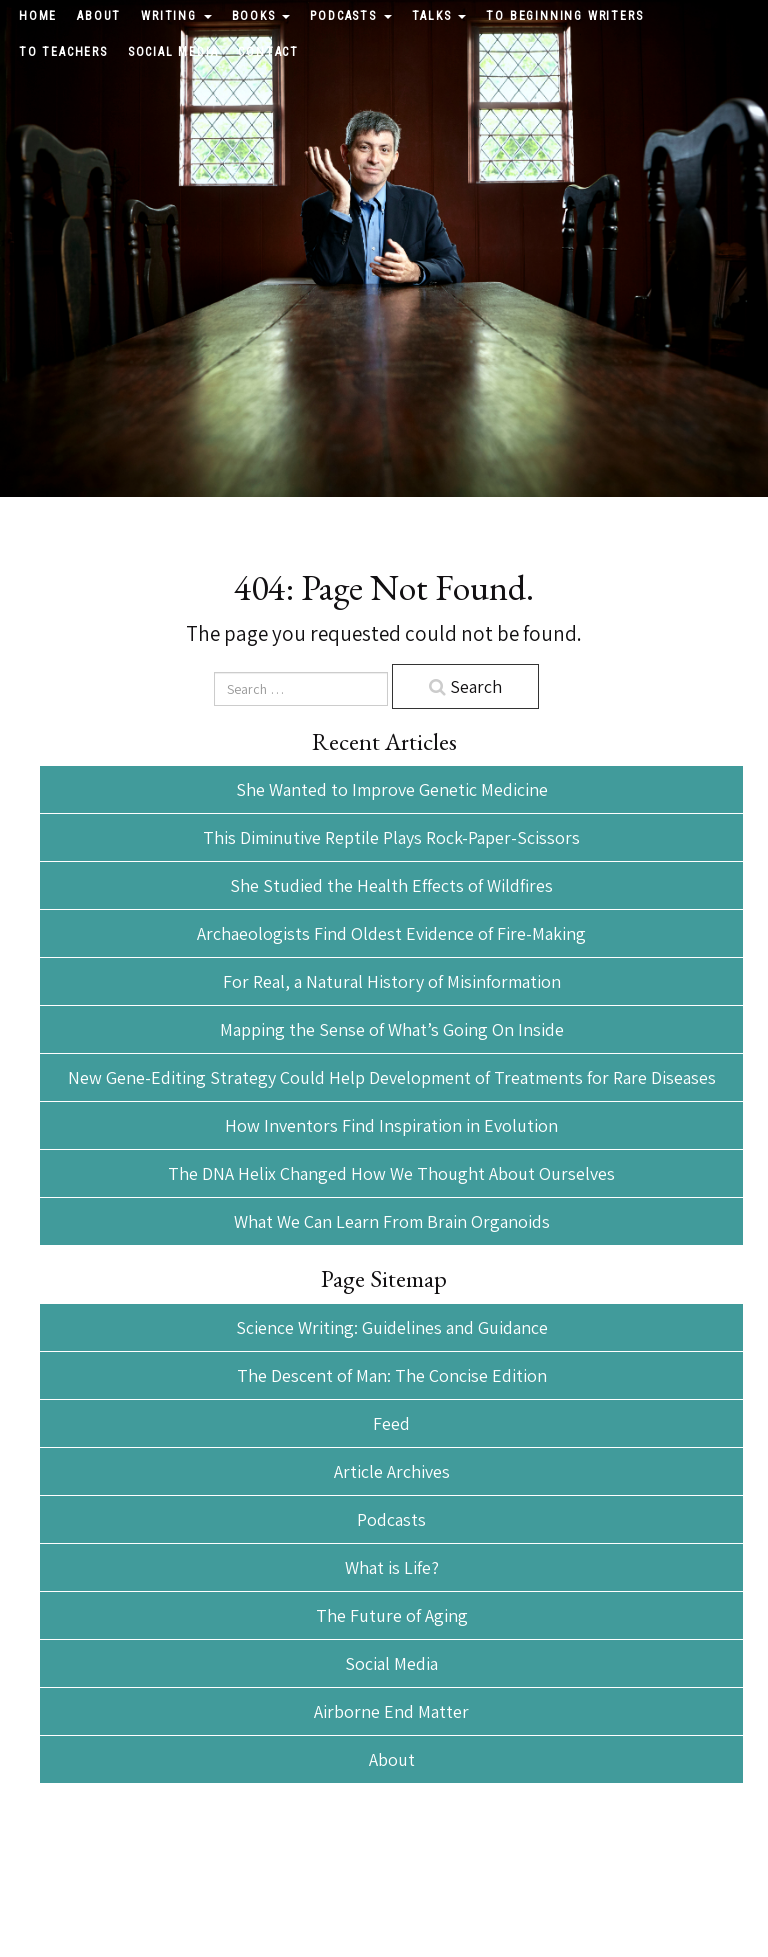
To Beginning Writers (564, 16)
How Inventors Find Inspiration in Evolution (391, 1125)
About (99, 16)
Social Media (173, 52)
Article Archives (392, 1471)
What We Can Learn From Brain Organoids (392, 1221)
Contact (268, 52)
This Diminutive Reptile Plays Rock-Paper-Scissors (391, 837)
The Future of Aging (392, 1615)
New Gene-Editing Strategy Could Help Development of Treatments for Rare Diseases (392, 1077)
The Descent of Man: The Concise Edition (392, 1375)
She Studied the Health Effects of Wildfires (391, 885)
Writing (176, 16)
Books (261, 16)
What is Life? (392, 1567)
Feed (391, 1423)
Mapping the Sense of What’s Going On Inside (392, 1029)
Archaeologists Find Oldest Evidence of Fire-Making (391, 933)
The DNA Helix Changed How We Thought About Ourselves (391, 1173)
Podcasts (350, 16)
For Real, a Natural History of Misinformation (392, 981)
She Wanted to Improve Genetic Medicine (392, 789)
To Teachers (63, 52)
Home (38, 16)
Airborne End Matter (391, 1711)
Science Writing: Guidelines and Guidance (392, 1327)
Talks (439, 16)
